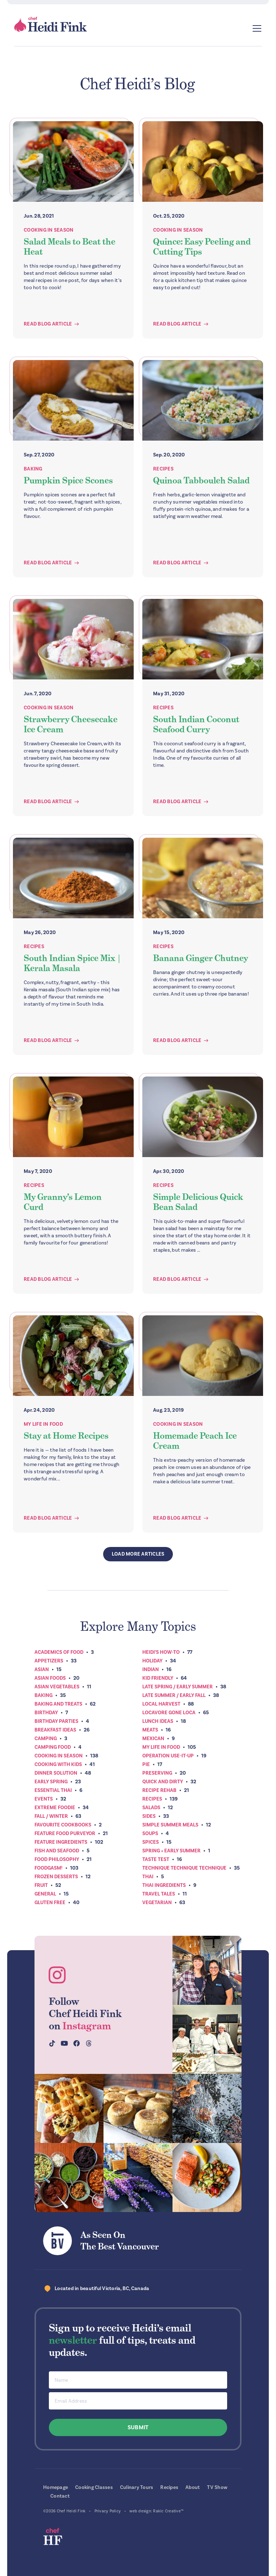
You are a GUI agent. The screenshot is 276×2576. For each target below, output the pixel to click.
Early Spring (51, 1782)
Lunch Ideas (157, 1721)
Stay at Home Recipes (66, 1435)
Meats (150, 1730)
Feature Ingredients (60, 1842)
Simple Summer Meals (170, 1825)
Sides (149, 1816)
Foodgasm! (48, 1868)
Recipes (163, 469)
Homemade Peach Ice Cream (195, 1440)
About (192, 2487)
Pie (146, 1764)
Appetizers (48, 1661)
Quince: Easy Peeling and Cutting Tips (202, 246)
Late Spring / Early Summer (177, 1687)
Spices (150, 1842)
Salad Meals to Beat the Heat (69, 246)
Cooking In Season (48, 230)
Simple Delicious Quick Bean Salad (198, 1201)
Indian (150, 1669)
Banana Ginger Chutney (200, 958)
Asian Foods (50, 1678)
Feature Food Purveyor (64, 1833)
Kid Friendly (157, 1678)
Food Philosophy (56, 1859)
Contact (60, 2496)
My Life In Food (43, 1424)
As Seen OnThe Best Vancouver (119, 2240)
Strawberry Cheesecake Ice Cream (71, 724)
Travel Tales (158, 1894)
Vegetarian (157, 1902)
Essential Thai (53, 1790)
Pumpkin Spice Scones (68, 480)
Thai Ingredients (164, 1885)
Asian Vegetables (56, 1687)
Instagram (87, 2025)
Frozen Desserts (56, 1877)
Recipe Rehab (159, 1790)
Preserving (157, 1773)
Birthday (46, 1713)
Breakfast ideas (55, 1730)
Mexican (153, 1738)
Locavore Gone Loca (169, 1713)
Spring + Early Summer (171, 1851)
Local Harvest (161, 1704)
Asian (41, 1669)
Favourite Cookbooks (62, 1825)
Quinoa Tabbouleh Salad (201, 480)
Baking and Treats (58, 1704)
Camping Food (52, 1747)
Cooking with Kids (58, 1764)
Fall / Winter (51, 1816)
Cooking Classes (94, 2487)
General (45, 1894)
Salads (151, 1807)
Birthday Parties (56, 1721)
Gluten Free (49, 1902)
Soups (150, 1833)
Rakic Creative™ (168, 2511)
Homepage (55, 2487)
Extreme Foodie (54, 1807)
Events (43, 1799)
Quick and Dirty (162, 1782)
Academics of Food (58, 1652)
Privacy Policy (108, 2511)
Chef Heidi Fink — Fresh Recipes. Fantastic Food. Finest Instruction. (51, 24)
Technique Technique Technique (184, 1868)
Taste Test (155, 1859)
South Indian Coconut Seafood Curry (196, 724)
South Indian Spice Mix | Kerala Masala (72, 963)
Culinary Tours (136, 2487)
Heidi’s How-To (161, 1652)
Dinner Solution (55, 1773)
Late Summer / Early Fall (174, 1695)
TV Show (217, 2487)
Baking (33, 469)
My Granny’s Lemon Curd (63, 1201)
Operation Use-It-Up (168, 1756)
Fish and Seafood (56, 1851)
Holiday (152, 1661)
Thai (147, 1877)
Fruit (41, 1885)
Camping (45, 1738)
